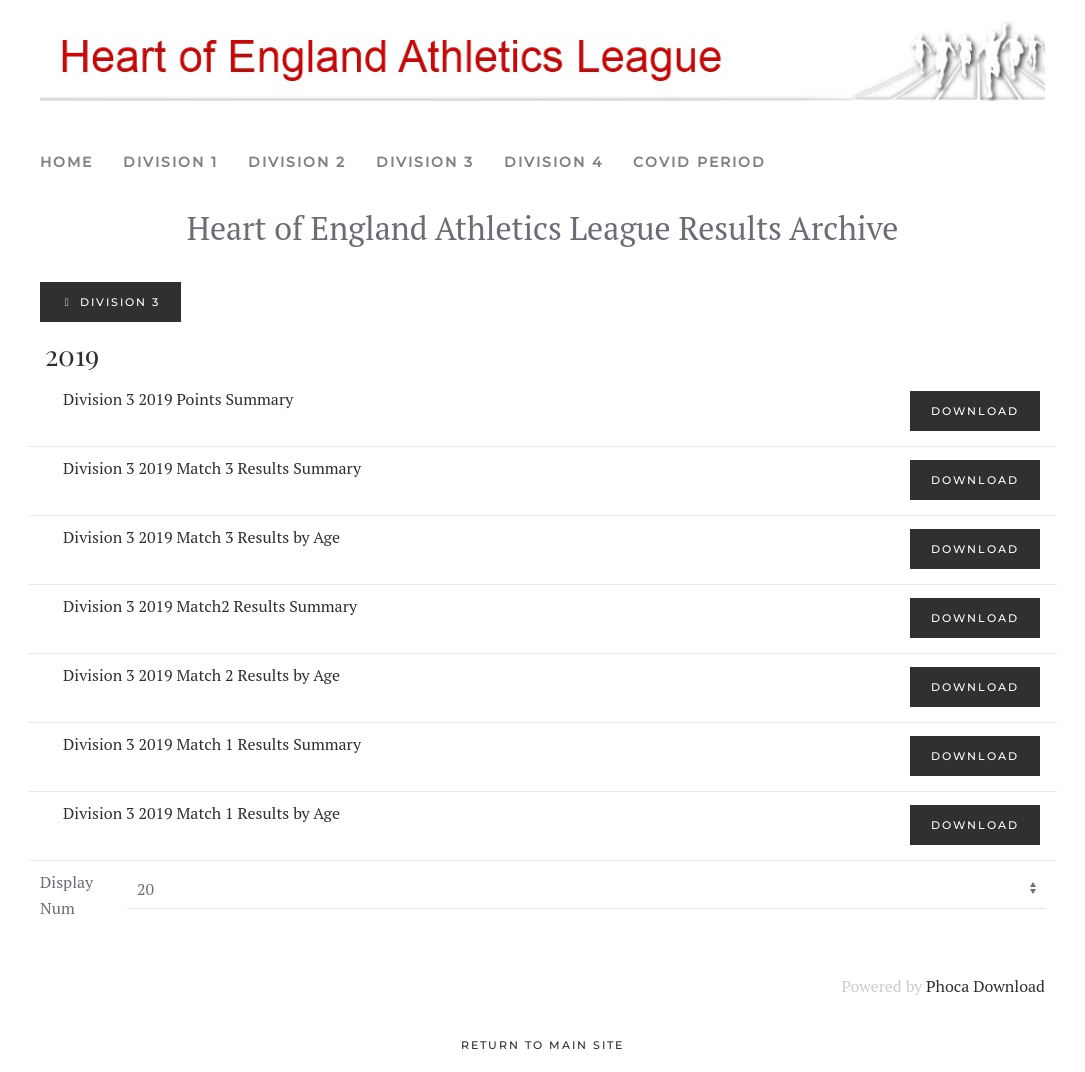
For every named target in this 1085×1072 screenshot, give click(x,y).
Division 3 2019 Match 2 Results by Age (201, 675)
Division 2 (297, 162)
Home (66, 162)
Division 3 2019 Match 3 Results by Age (201, 537)
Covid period (699, 162)
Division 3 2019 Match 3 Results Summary (212, 468)
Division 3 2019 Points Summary (178, 399)
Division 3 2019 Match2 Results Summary (210, 606)
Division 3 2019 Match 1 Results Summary (212, 744)
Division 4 (553, 162)
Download (975, 411)
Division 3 (425, 162)
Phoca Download (985, 986)
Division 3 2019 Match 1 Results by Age (201, 813)
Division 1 (170, 162)
